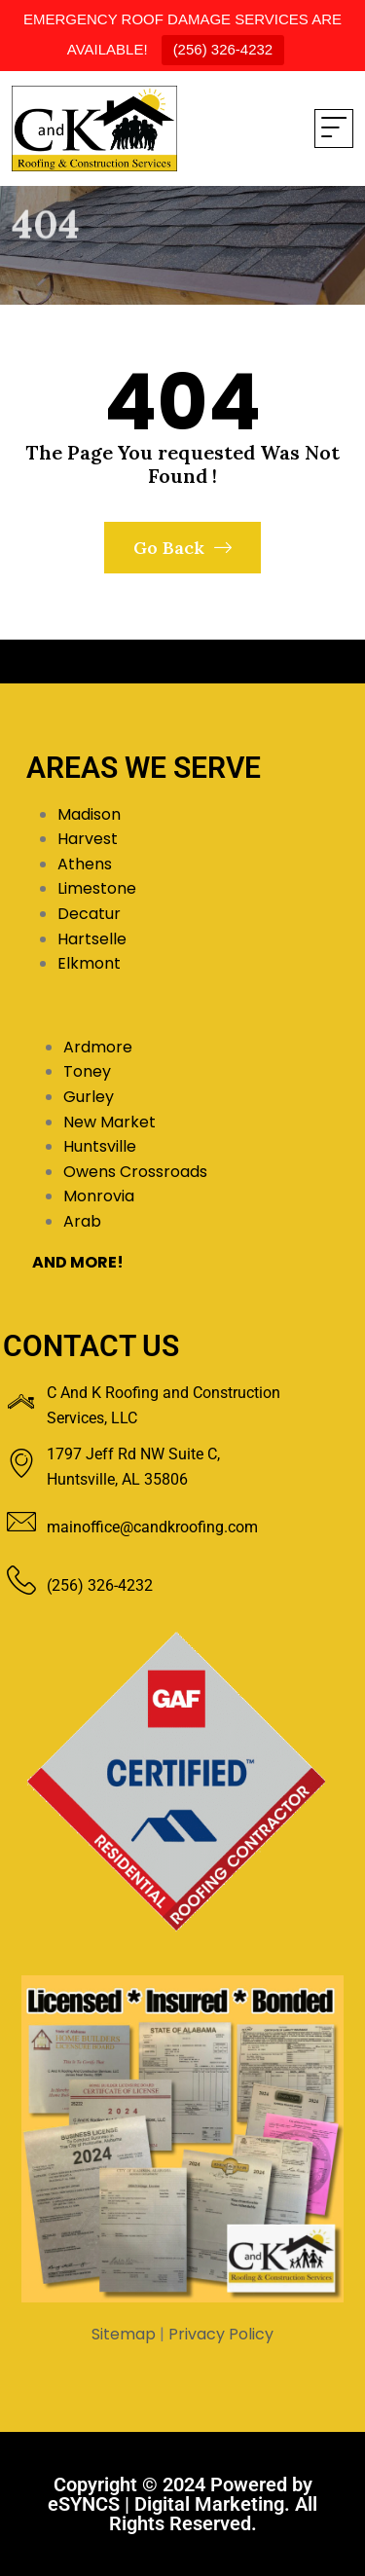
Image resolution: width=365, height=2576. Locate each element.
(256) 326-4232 (223, 49)
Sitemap (123, 2334)
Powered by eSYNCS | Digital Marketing (180, 2494)
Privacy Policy (221, 2334)
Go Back (182, 547)
